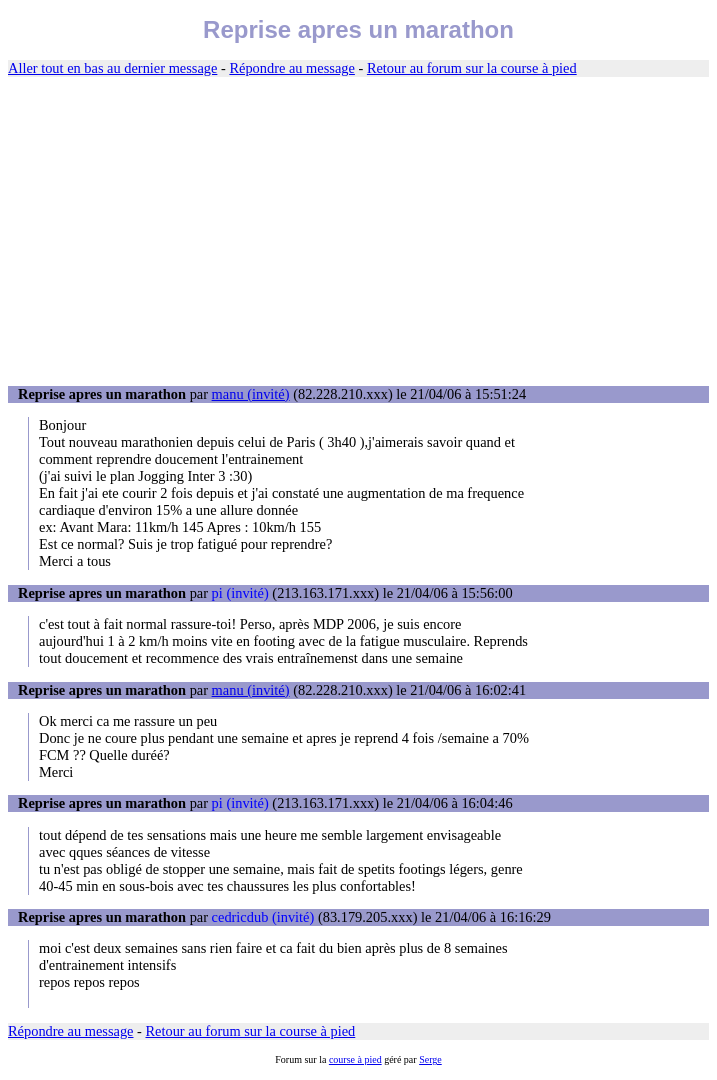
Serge (430, 1059)
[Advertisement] (358, 232)
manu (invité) (251, 394)
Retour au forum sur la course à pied (472, 68)
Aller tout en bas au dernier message (112, 68)
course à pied (355, 1059)
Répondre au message (291, 68)
